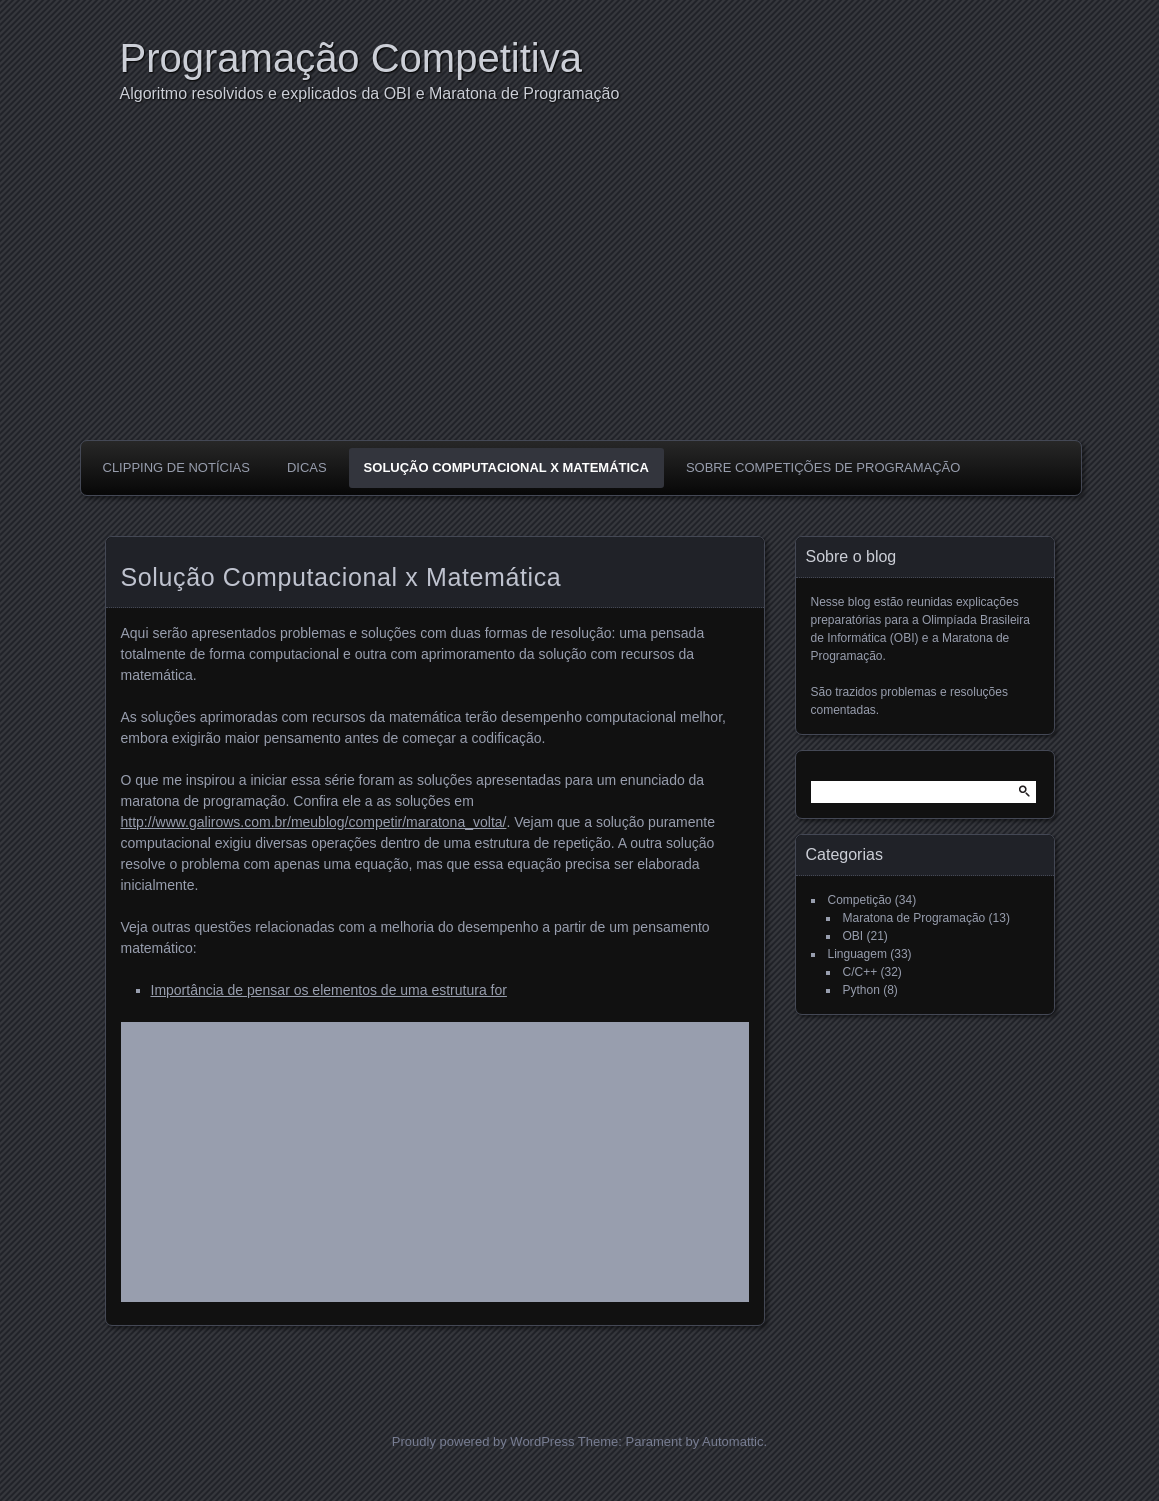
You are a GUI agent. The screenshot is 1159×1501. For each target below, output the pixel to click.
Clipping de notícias (176, 467)
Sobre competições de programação (823, 467)
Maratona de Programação (914, 918)
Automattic (732, 1441)
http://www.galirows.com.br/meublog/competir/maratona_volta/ (314, 822)
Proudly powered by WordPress (483, 1441)
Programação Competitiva (351, 58)
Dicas (307, 467)
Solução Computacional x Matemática (506, 467)
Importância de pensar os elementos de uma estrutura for (329, 990)
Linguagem (857, 954)
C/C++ (860, 972)
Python (861, 990)
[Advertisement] (584, 290)
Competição (860, 900)
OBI (853, 936)
